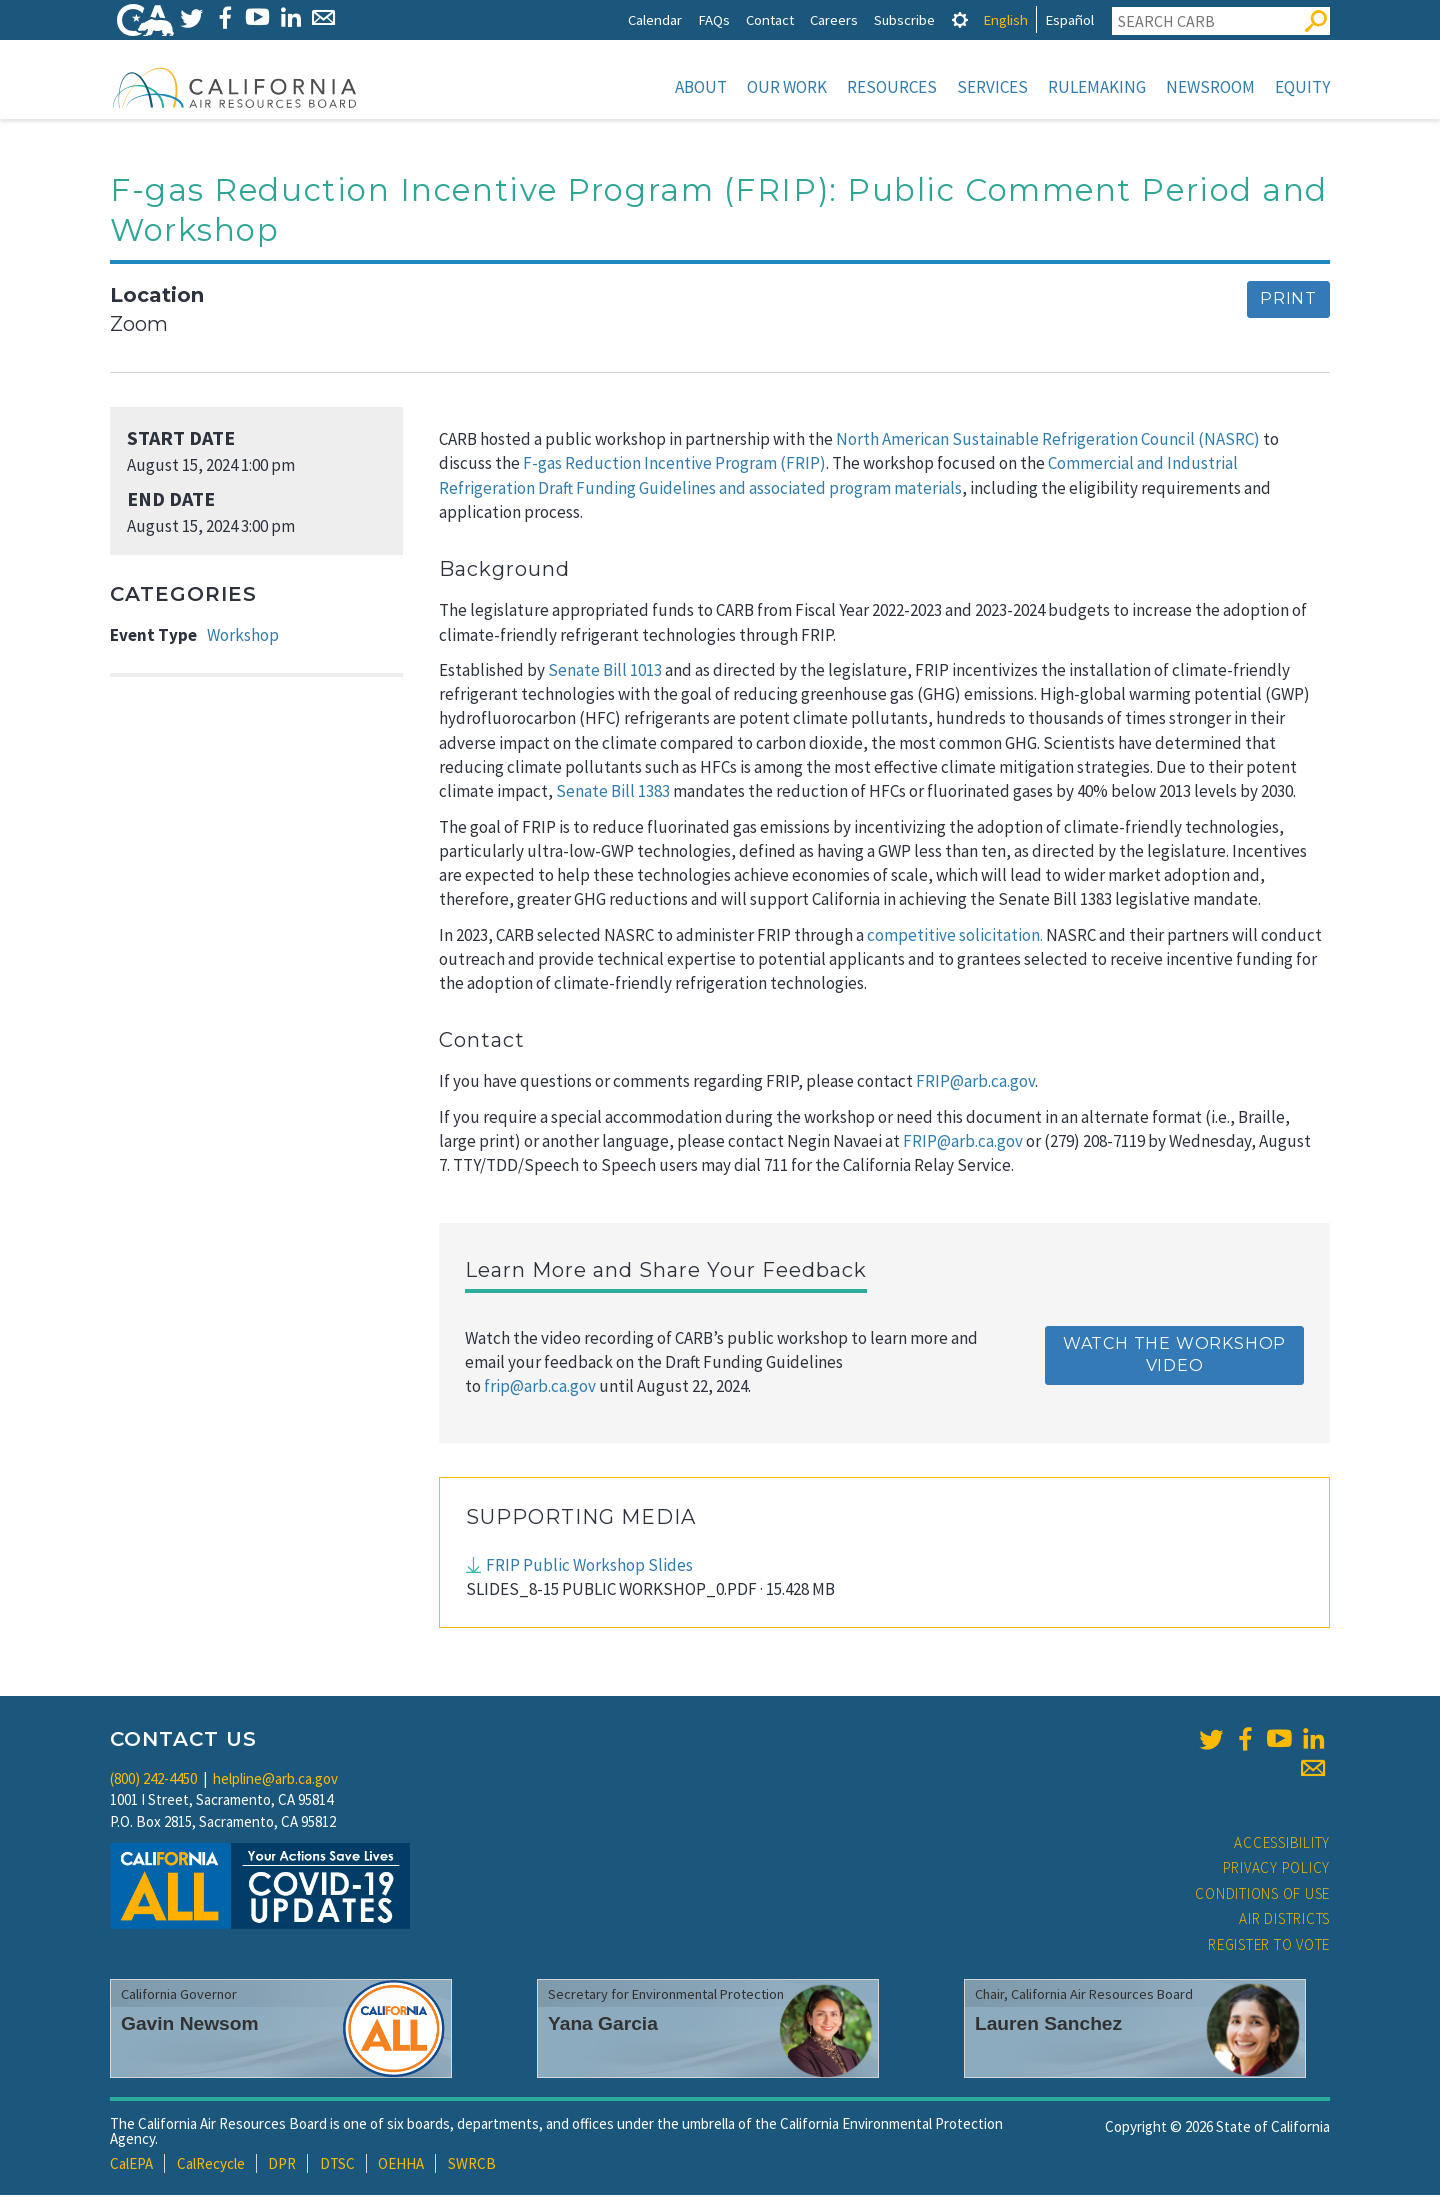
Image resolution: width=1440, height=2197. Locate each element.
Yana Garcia (603, 2025)
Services (992, 87)
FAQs (714, 19)
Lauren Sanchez (1048, 2025)
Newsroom (1210, 87)
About (701, 87)
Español (1069, 19)
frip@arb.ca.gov (540, 1388)
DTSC (337, 2165)
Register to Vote (1269, 1946)
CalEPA (131, 2165)
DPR (282, 2165)
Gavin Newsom (190, 2025)
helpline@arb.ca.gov (275, 1780)
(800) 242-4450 (153, 1780)
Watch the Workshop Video (1174, 1357)
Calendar (655, 19)
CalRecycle (211, 2165)
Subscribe (904, 19)
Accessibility (1282, 1844)
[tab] (960, 19)
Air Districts (1284, 1920)
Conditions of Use (1262, 1895)
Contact (770, 19)
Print (1288, 300)
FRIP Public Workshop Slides (589, 1567)
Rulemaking (1097, 87)
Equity (1302, 87)
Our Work (787, 87)
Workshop (243, 637)
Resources (892, 87)
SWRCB (472, 2165)
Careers (834, 19)
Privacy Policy (1277, 1869)
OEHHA (401, 2165)
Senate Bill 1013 (605, 672)
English (1005, 19)
